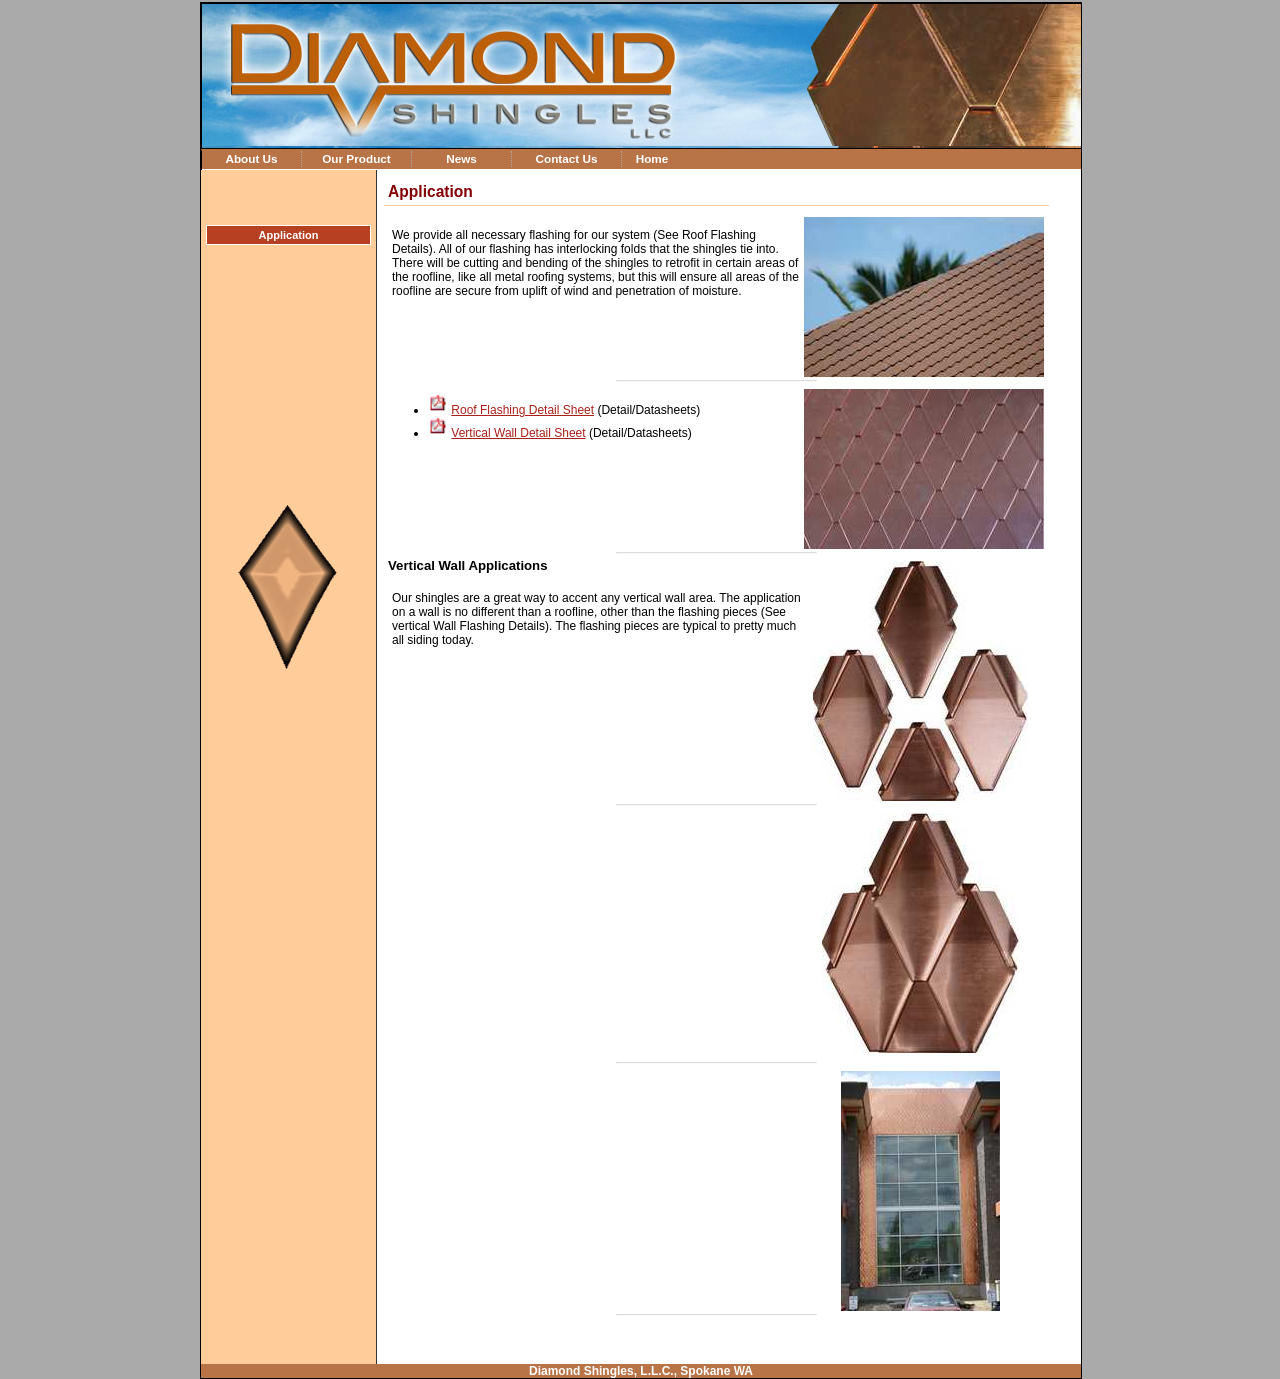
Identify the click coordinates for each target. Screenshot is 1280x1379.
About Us (251, 158)
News (461, 158)
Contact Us (566, 158)
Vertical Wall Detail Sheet (518, 433)
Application (289, 235)
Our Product (356, 158)
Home (652, 158)
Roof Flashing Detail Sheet (522, 410)
